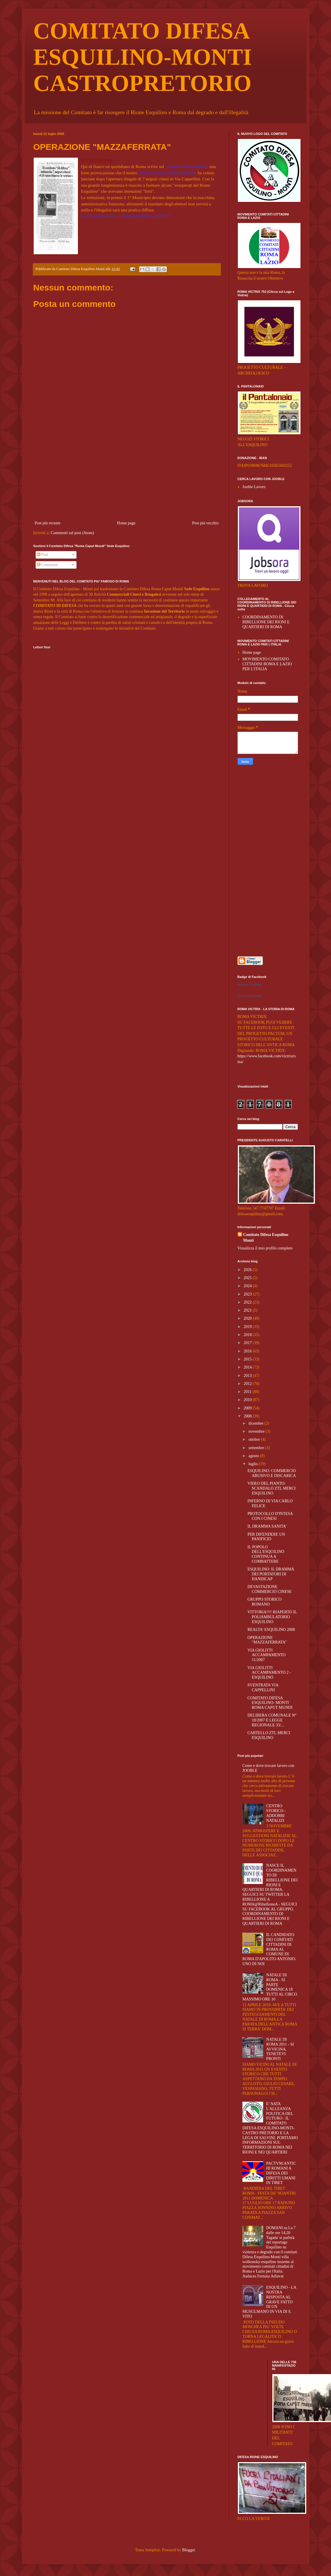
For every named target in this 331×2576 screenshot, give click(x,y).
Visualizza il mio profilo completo (265, 1248)
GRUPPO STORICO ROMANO (264, 1601)
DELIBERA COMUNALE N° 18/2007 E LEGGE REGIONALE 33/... (271, 1720)
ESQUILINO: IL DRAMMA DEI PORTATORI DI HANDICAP (270, 1574)
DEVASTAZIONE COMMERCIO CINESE (269, 1589)
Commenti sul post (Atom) (72, 533)
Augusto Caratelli (250, 984)
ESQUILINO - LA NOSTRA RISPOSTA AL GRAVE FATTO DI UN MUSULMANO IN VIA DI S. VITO (269, 2302)
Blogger (188, 2550)
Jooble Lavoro (253, 487)
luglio (253, 1464)
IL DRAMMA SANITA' (266, 1526)
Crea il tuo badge (250, 995)
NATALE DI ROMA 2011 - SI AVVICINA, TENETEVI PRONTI (280, 2049)
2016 (248, 1351)
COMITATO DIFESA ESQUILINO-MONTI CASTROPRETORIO (142, 57)
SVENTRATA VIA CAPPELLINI (262, 1687)
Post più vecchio (205, 523)
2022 (248, 1302)
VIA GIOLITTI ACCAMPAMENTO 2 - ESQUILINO (269, 1673)
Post (42, 555)
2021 (248, 1310)
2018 (248, 1335)
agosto (254, 1456)
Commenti (47, 565)
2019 (248, 1327)
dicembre (256, 1423)
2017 (248, 1343)
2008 (248, 1416)
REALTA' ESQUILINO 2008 (271, 1629)
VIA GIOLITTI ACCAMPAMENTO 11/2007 (266, 1655)
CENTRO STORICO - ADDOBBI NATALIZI (276, 1813)
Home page (126, 523)
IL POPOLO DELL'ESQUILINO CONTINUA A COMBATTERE (265, 1554)
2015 (248, 1359)
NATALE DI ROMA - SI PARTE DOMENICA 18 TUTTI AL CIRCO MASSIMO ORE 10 (269, 1987)
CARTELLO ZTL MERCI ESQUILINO (268, 1735)
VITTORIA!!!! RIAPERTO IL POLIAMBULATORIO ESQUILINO (272, 1617)
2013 (248, 1375)
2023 (248, 1294)
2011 (248, 1392)
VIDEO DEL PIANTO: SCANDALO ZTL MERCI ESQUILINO (271, 1488)
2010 (248, 1400)
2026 (248, 1270)
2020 (248, 1318)
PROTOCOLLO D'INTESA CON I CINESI (269, 1516)
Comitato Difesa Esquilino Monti (265, 1237)
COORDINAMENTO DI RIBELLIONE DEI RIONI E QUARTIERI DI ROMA (266, 622)
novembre (256, 1431)
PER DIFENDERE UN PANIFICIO (266, 1536)
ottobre (254, 1439)
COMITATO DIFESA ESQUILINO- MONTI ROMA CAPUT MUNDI (269, 1703)
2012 (248, 1383)
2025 (248, 1278)
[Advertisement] (127, 476)
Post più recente (47, 523)
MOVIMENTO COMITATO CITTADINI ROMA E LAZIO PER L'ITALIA (267, 664)
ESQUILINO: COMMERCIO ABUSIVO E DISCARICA (271, 1473)
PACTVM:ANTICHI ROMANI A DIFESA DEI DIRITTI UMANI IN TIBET (281, 2173)
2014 (248, 1367)
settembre (256, 1448)
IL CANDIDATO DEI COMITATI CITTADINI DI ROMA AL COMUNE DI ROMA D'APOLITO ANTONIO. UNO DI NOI (269, 1949)
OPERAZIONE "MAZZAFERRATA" (267, 1640)
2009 (248, 1408)
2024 (248, 1286)
